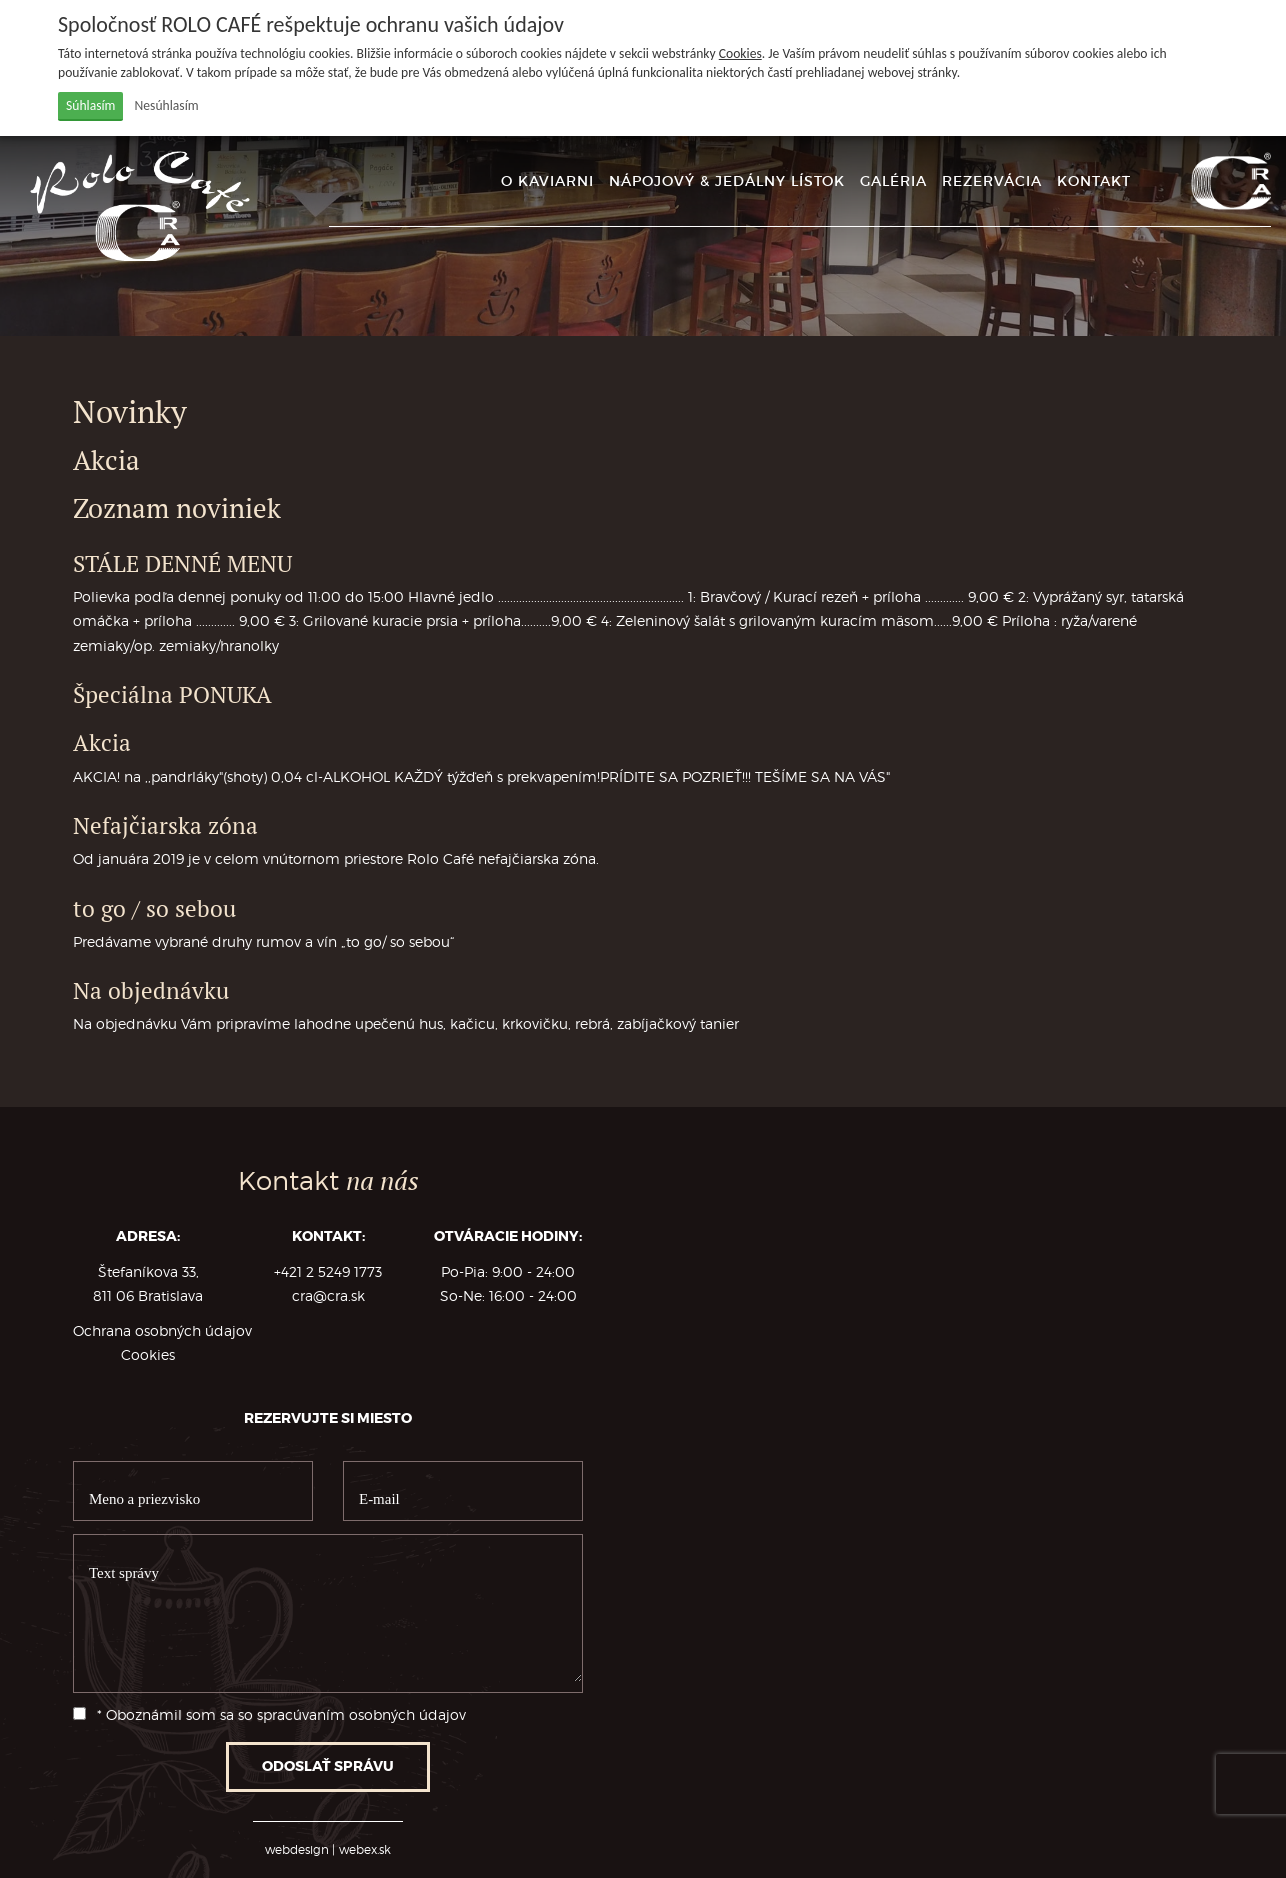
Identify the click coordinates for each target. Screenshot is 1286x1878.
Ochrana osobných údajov (162, 1331)
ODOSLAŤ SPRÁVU (328, 1766)
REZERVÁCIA (992, 181)
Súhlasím (90, 105)
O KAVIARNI (547, 181)
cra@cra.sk (328, 1296)
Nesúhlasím (167, 105)
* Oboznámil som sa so (269, 1715)
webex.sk (365, 1849)
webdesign (297, 1849)
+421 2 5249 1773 (328, 1272)
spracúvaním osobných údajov (361, 1715)
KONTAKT (1094, 181)
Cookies (740, 53)
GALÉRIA (893, 181)
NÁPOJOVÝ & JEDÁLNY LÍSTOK (727, 181)
